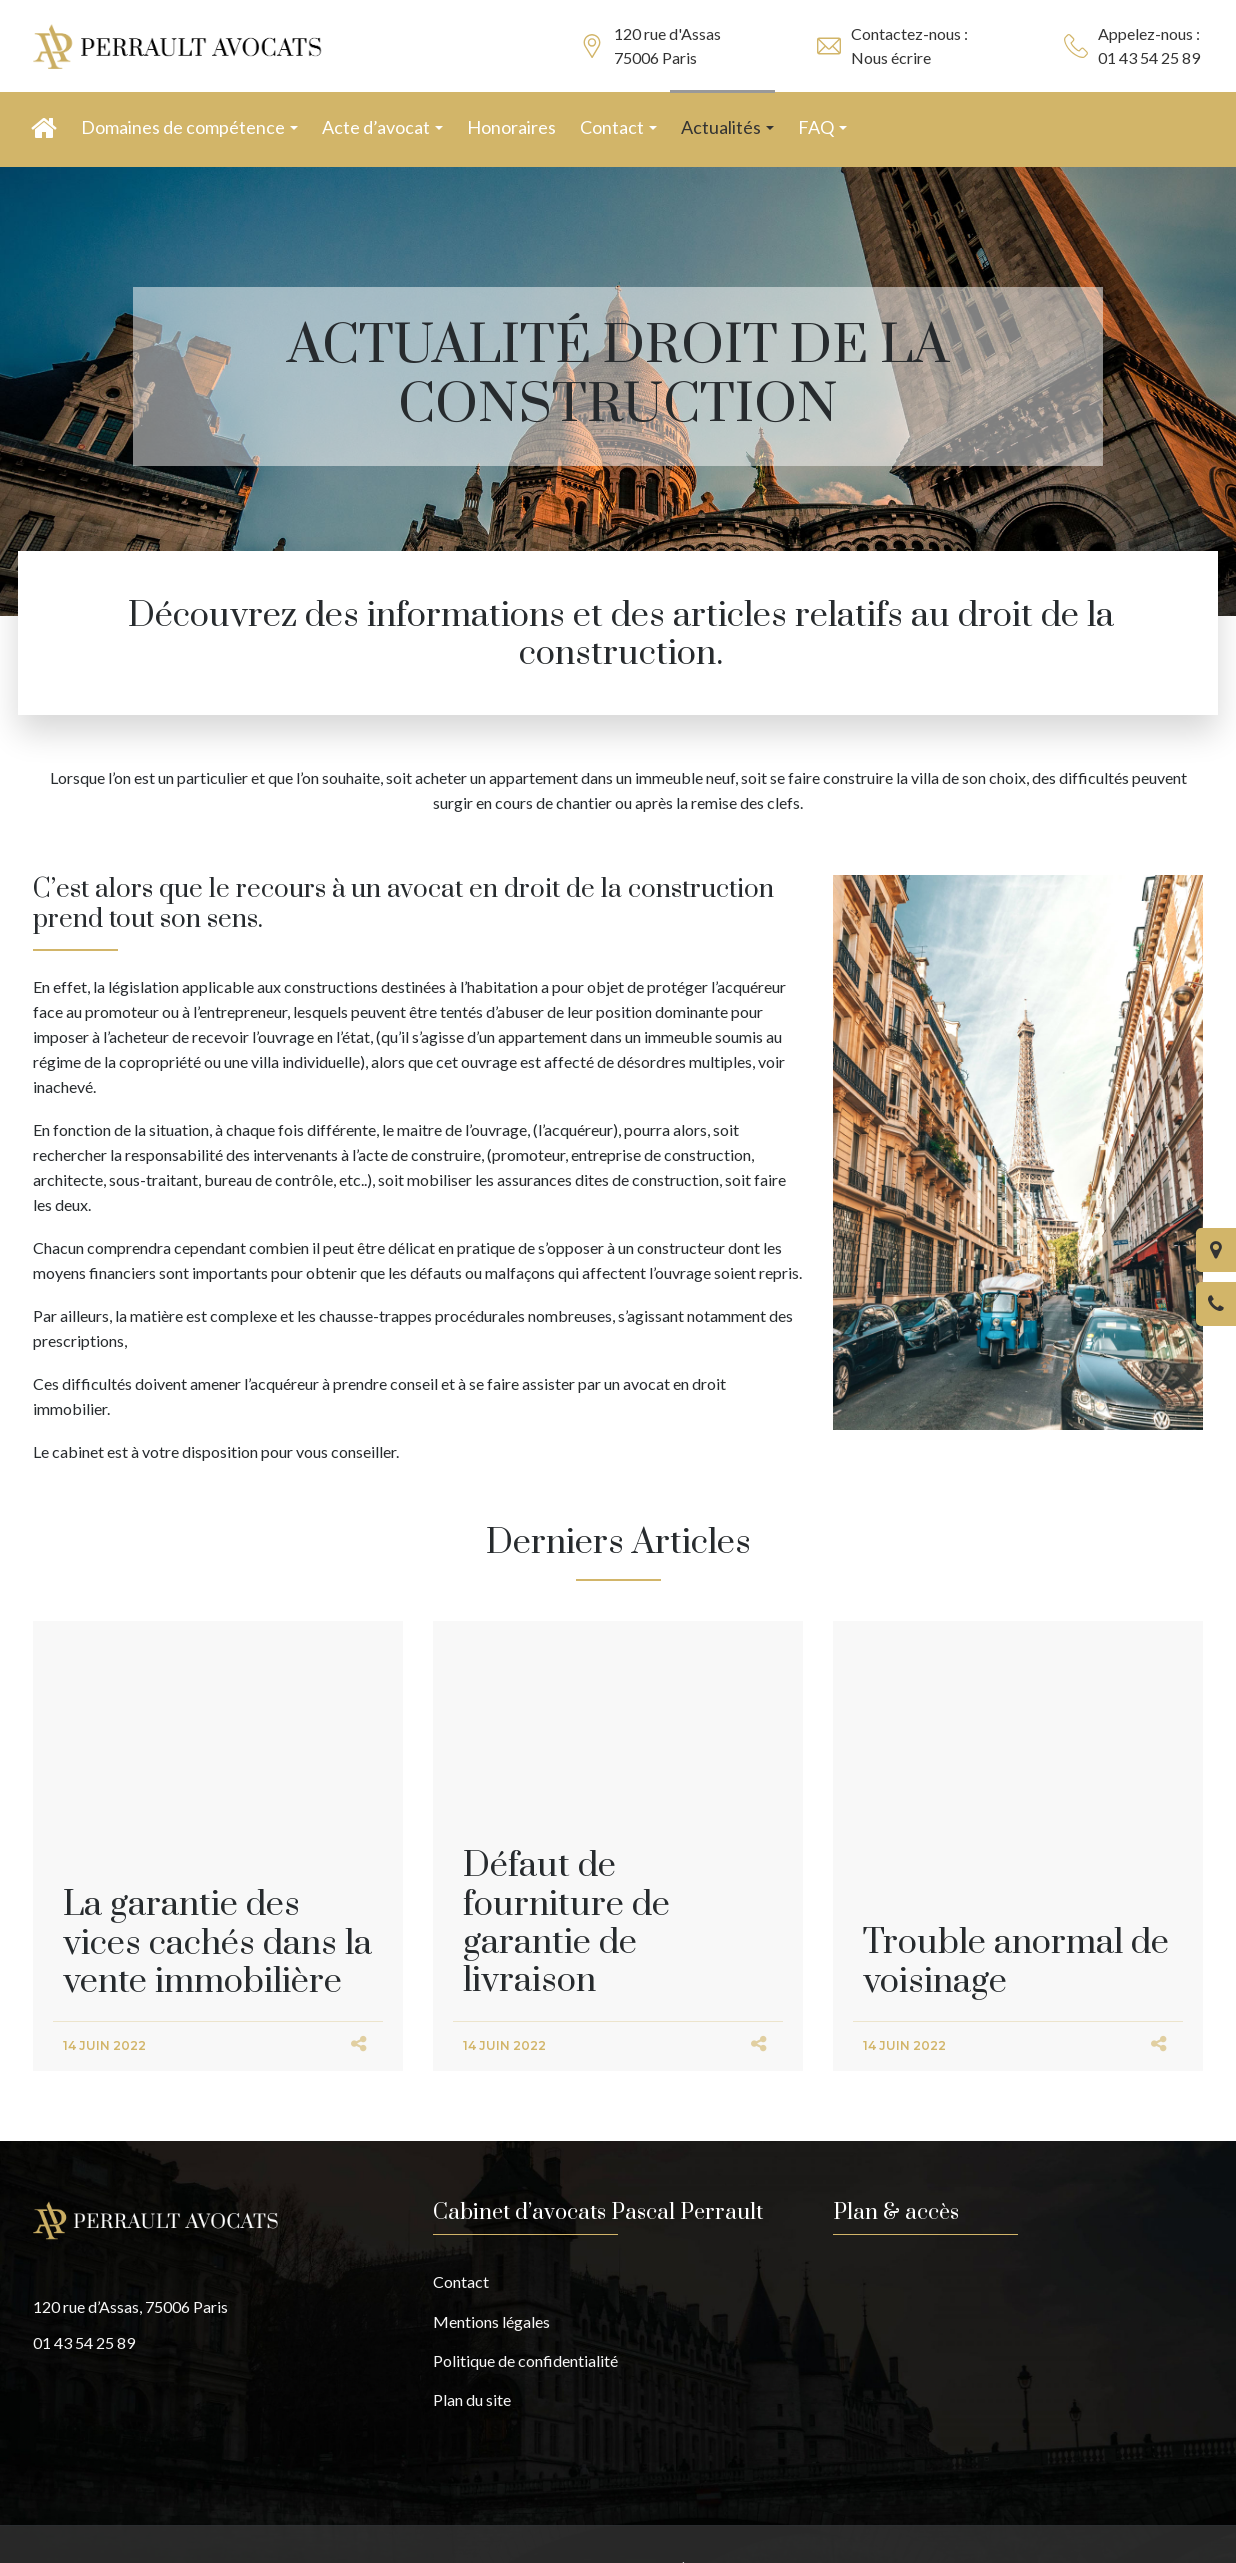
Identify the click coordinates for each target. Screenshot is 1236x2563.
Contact (461, 2281)
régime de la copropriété (117, 1061)
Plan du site (472, 2399)
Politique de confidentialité (525, 2360)
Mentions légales (491, 2321)
